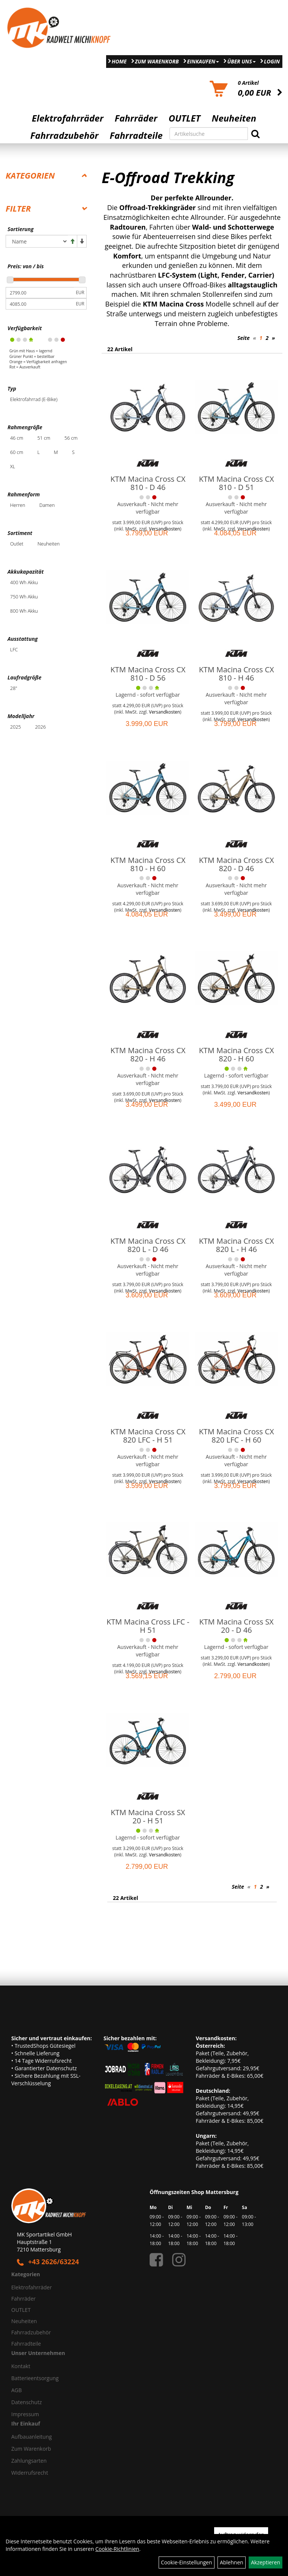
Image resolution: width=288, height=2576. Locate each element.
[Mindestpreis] (40, 292)
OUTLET (185, 118)
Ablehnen (231, 2562)
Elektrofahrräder (68, 118)
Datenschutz (26, 2402)
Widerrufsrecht (29, 2472)
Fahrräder (136, 118)
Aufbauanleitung (31, 2436)
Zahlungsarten (28, 2460)
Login (272, 61)
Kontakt (20, 2366)
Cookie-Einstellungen (186, 2562)
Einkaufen (203, 61)
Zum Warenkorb (157, 61)
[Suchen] (255, 133)
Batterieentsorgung (34, 2378)
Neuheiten (234, 118)
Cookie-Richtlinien (117, 2548)
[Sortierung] (37, 241)
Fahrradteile (136, 135)
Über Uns (241, 61)
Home (119, 61)
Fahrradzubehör (64, 135)
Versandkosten (164, 712)
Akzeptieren (265, 2562)
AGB (16, 2390)
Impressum (25, 2414)
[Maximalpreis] (40, 304)
